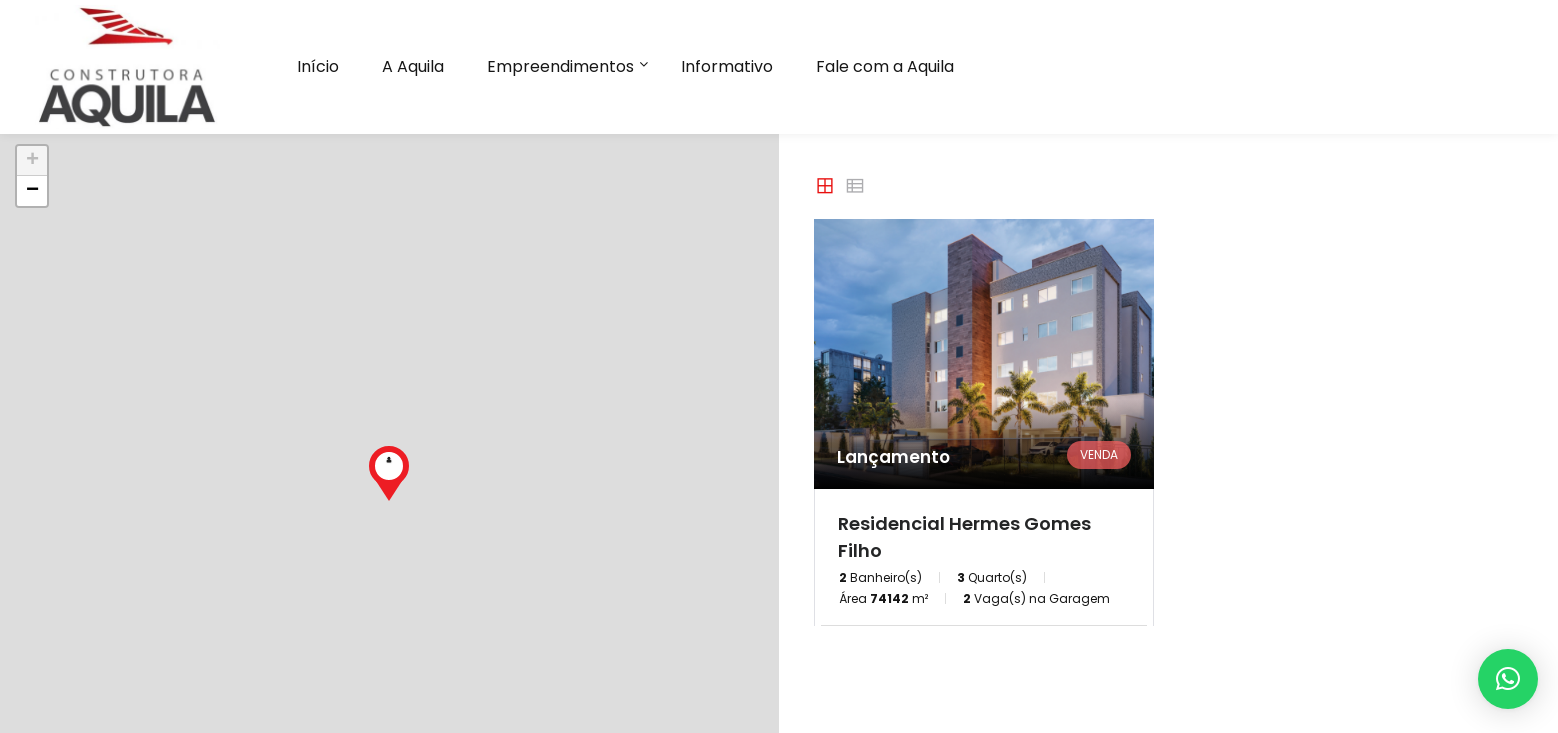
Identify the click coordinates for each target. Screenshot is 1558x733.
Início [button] (318, 66)
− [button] (32, 191)
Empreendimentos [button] (560, 66)
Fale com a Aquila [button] (885, 66)
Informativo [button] (727, 66)
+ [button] (32, 161)
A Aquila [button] (413, 66)
